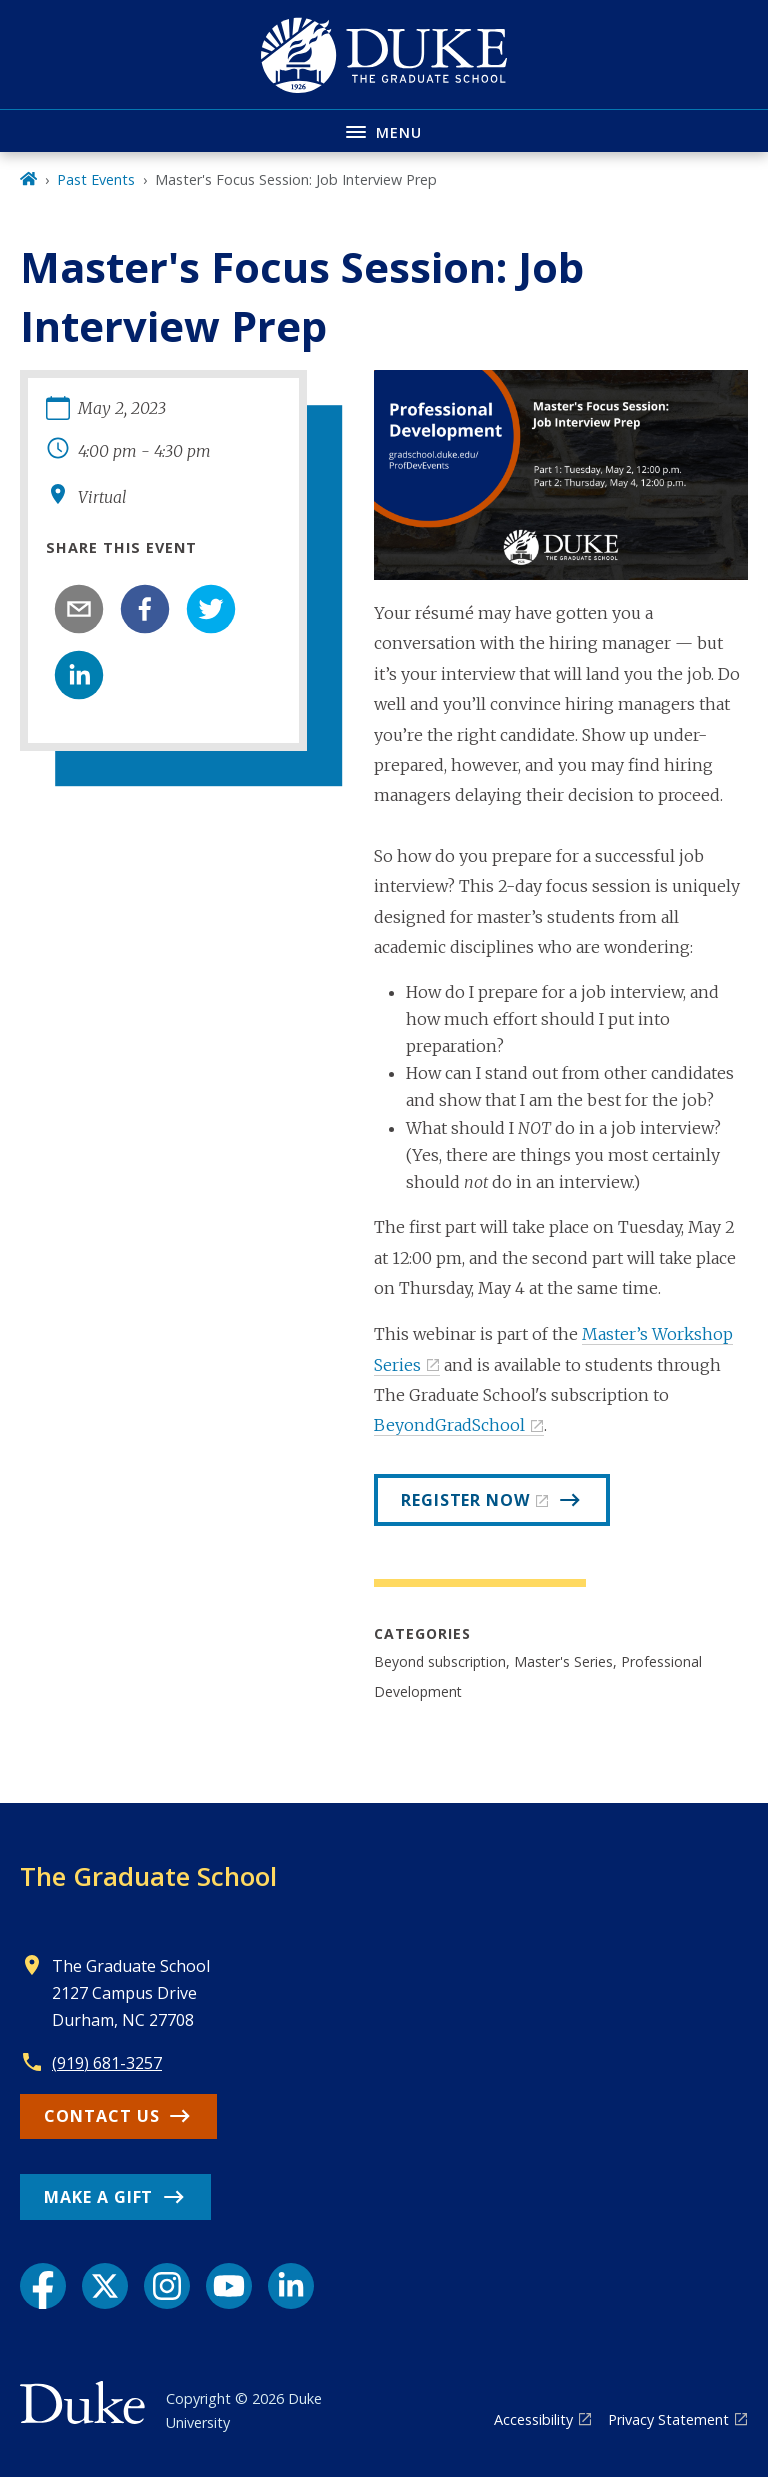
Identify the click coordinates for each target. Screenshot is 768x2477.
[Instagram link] (167, 2286)
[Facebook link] (43, 2286)
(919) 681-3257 (107, 2063)
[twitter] (211, 609)
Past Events (96, 179)
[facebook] (145, 609)
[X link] (105, 2286)
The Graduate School (148, 1876)
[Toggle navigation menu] (384, 130)
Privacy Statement (668, 2419)
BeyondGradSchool (449, 1425)
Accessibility (533, 2419)
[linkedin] (79, 675)
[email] (79, 609)
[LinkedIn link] (291, 2286)
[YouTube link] (229, 2286)
